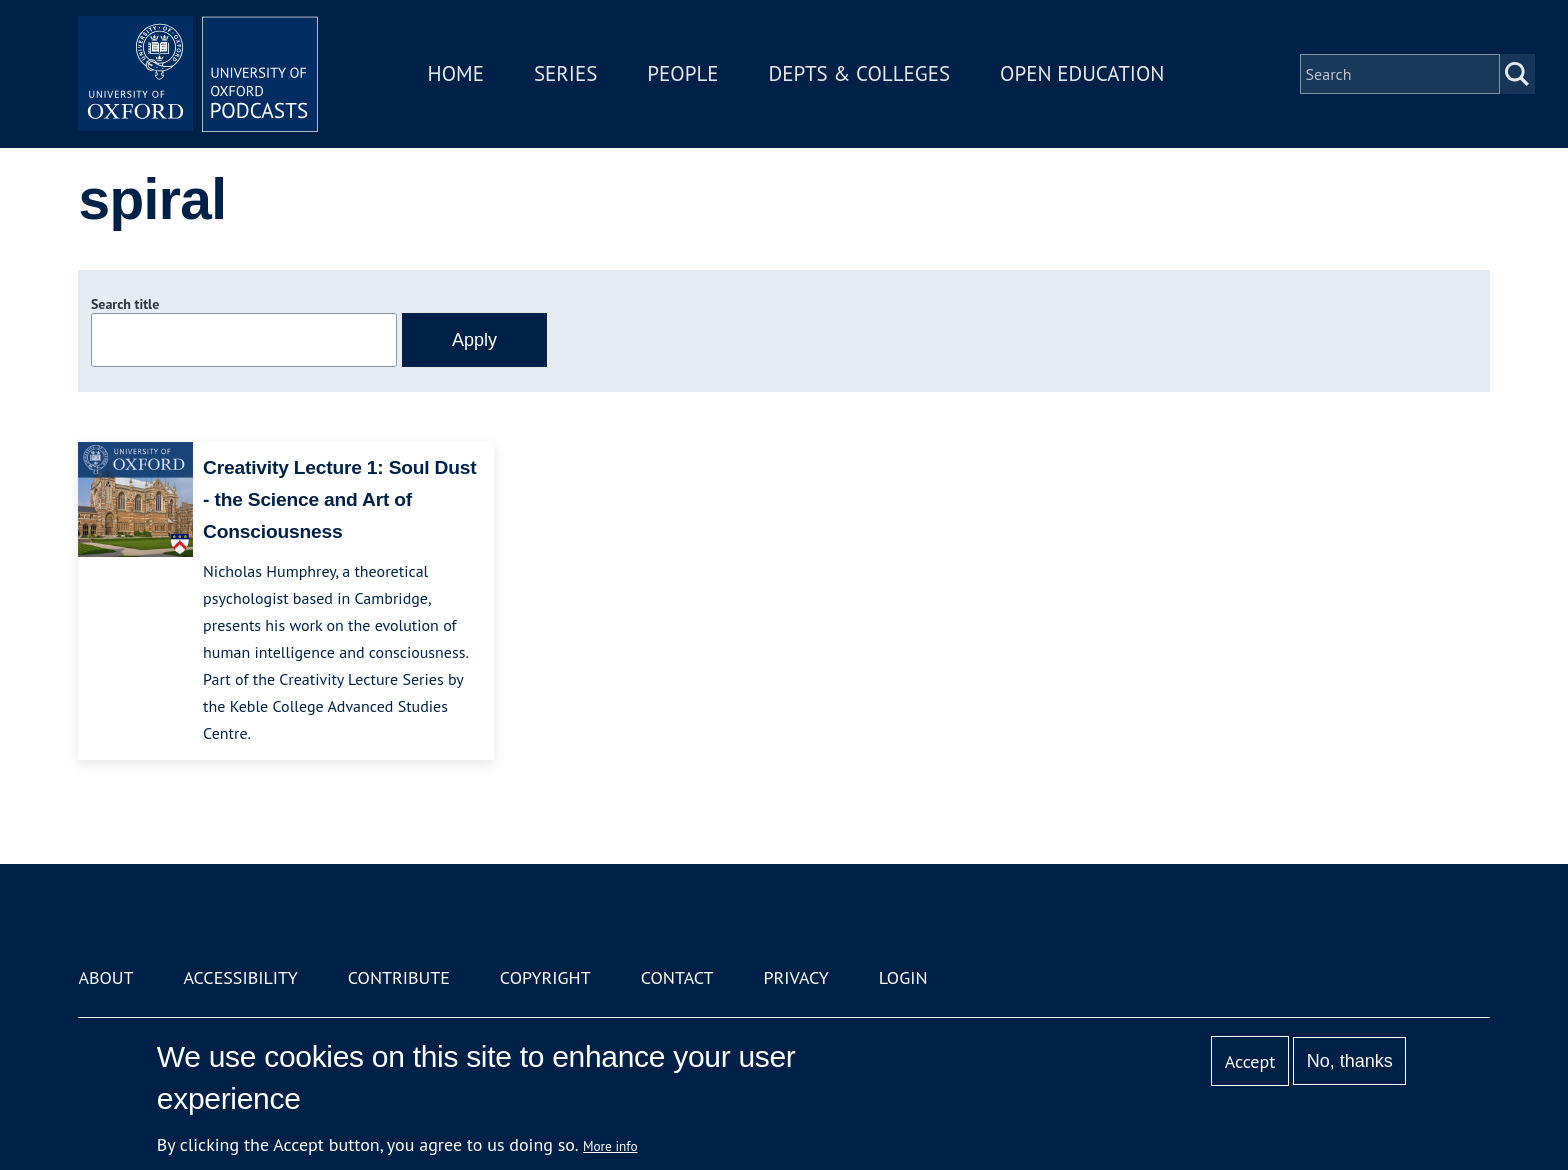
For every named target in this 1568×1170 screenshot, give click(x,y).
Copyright (545, 977)
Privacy (796, 977)
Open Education (1082, 73)
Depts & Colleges (860, 73)
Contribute (399, 977)
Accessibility (240, 977)
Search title (125, 304)
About (105, 977)
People (682, 73)
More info (610, 1146)
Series (565, 73)
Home (456, 73)
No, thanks (1350, 1061)
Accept (1250, 1061)
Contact (677, 977)
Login (903, 977)
